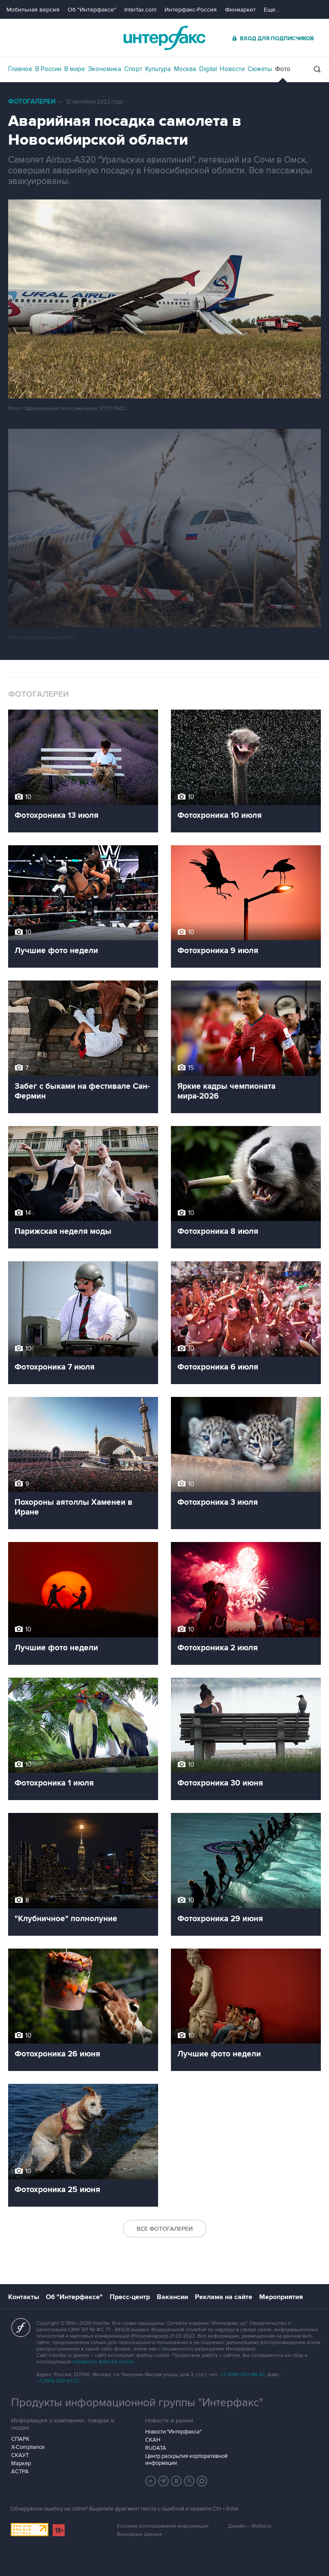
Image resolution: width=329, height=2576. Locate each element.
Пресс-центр (130, 2297)
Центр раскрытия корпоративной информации (186, 2459)
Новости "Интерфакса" (173, 2431)
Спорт (133, 69)
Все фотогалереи (165, 2228)
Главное (20, 69)
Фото (282, 69)
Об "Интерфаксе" (92, 9)
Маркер (21, 2463)
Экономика (104, 69)
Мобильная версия (33, 9)
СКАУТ (20, 2455)
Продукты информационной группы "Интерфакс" (137, 2403)
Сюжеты (260, 69)
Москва (185, 69)
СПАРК (20, 2439)
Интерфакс (164, 38)
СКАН (152, 2439)
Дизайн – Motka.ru (250, 2526)
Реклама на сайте (223, 2297)
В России (48, 69)
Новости (232, 69)
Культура (158, 69)
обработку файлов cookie (103, 2362)
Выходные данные (139, 2534)
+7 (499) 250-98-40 (243, 2374)
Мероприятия (281, 2297)
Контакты (23, 2297)
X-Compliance (28, 2447)
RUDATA (155, 2448)
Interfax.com (140, 9)
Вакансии (172, 2297)
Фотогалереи (32, 102)
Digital (208, 69)
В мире (74, 69)
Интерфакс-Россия (190, 9)
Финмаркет (240, 9)
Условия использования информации (163, 2526)
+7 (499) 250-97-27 (57, 2381)
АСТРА (20, 2471)
